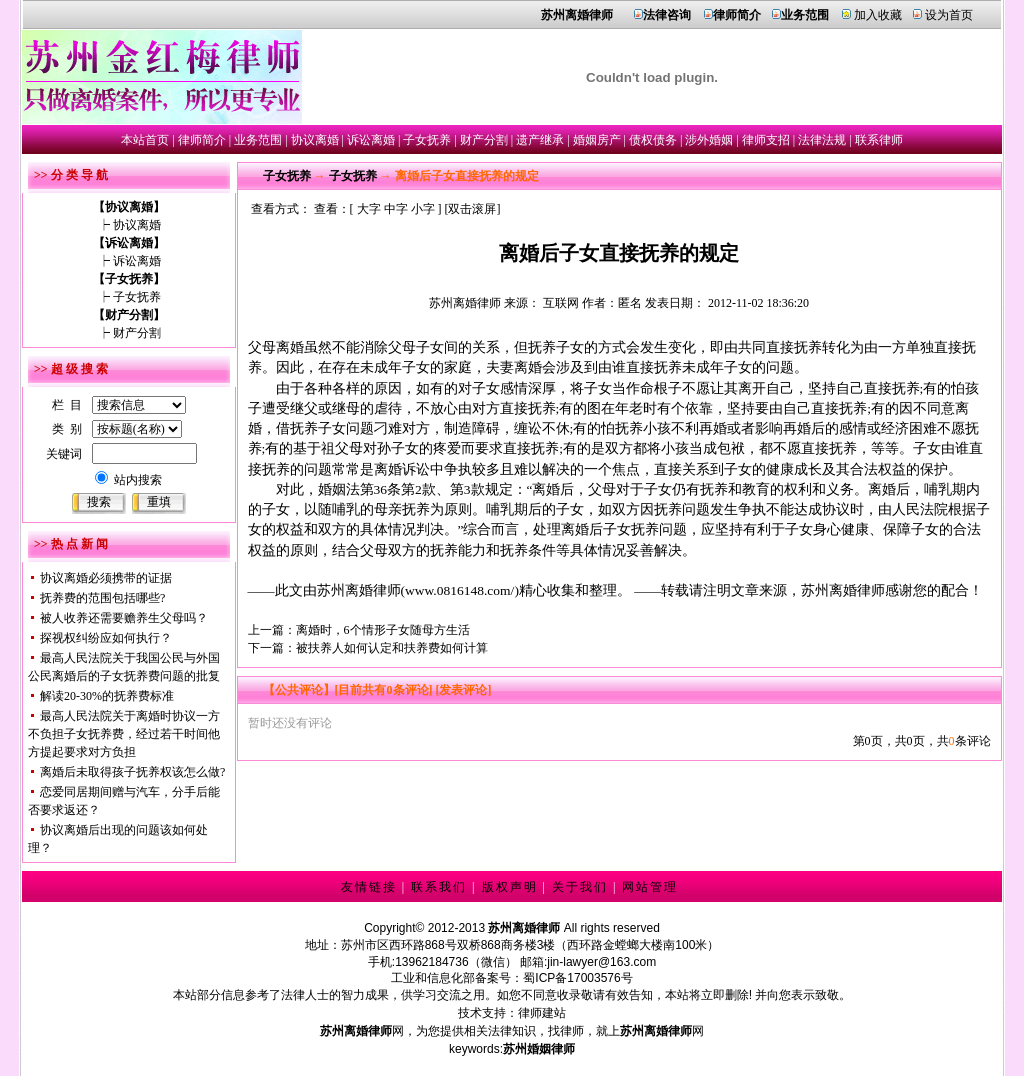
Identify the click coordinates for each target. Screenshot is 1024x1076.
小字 (423, 209)
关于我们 (580, 887)
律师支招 (766, 140)
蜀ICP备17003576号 (577, 978)
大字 (369, 209)
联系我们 (439, 887)
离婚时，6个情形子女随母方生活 (383, 630)
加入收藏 (878, 15)
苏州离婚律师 (465, 303)
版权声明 (510, 887)
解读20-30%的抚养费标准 (107, 696)
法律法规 (822, 140)
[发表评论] (462, 690)
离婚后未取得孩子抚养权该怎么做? (132, 772)
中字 (396, 209)
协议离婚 (315, 140)
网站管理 (650, 887)
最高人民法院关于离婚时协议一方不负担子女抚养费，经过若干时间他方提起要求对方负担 (124, 734)
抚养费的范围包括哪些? (102, 598)
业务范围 (258, 140)
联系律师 (879, 140)
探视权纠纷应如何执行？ (106, 638)
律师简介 (202, 140)
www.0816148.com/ (459, 590)
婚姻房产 (597, 140)
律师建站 (542, 1013)
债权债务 (653, 140)
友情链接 (369, 887)
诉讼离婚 (371, 140)
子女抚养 (427, 140)
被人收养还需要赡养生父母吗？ (124, 618)
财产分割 (484, 140)
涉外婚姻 (709, 140)
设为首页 (949, 15)
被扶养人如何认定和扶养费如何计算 (392, 648)
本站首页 (145, 140)
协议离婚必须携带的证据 (106, 578)
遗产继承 (540, 140)
